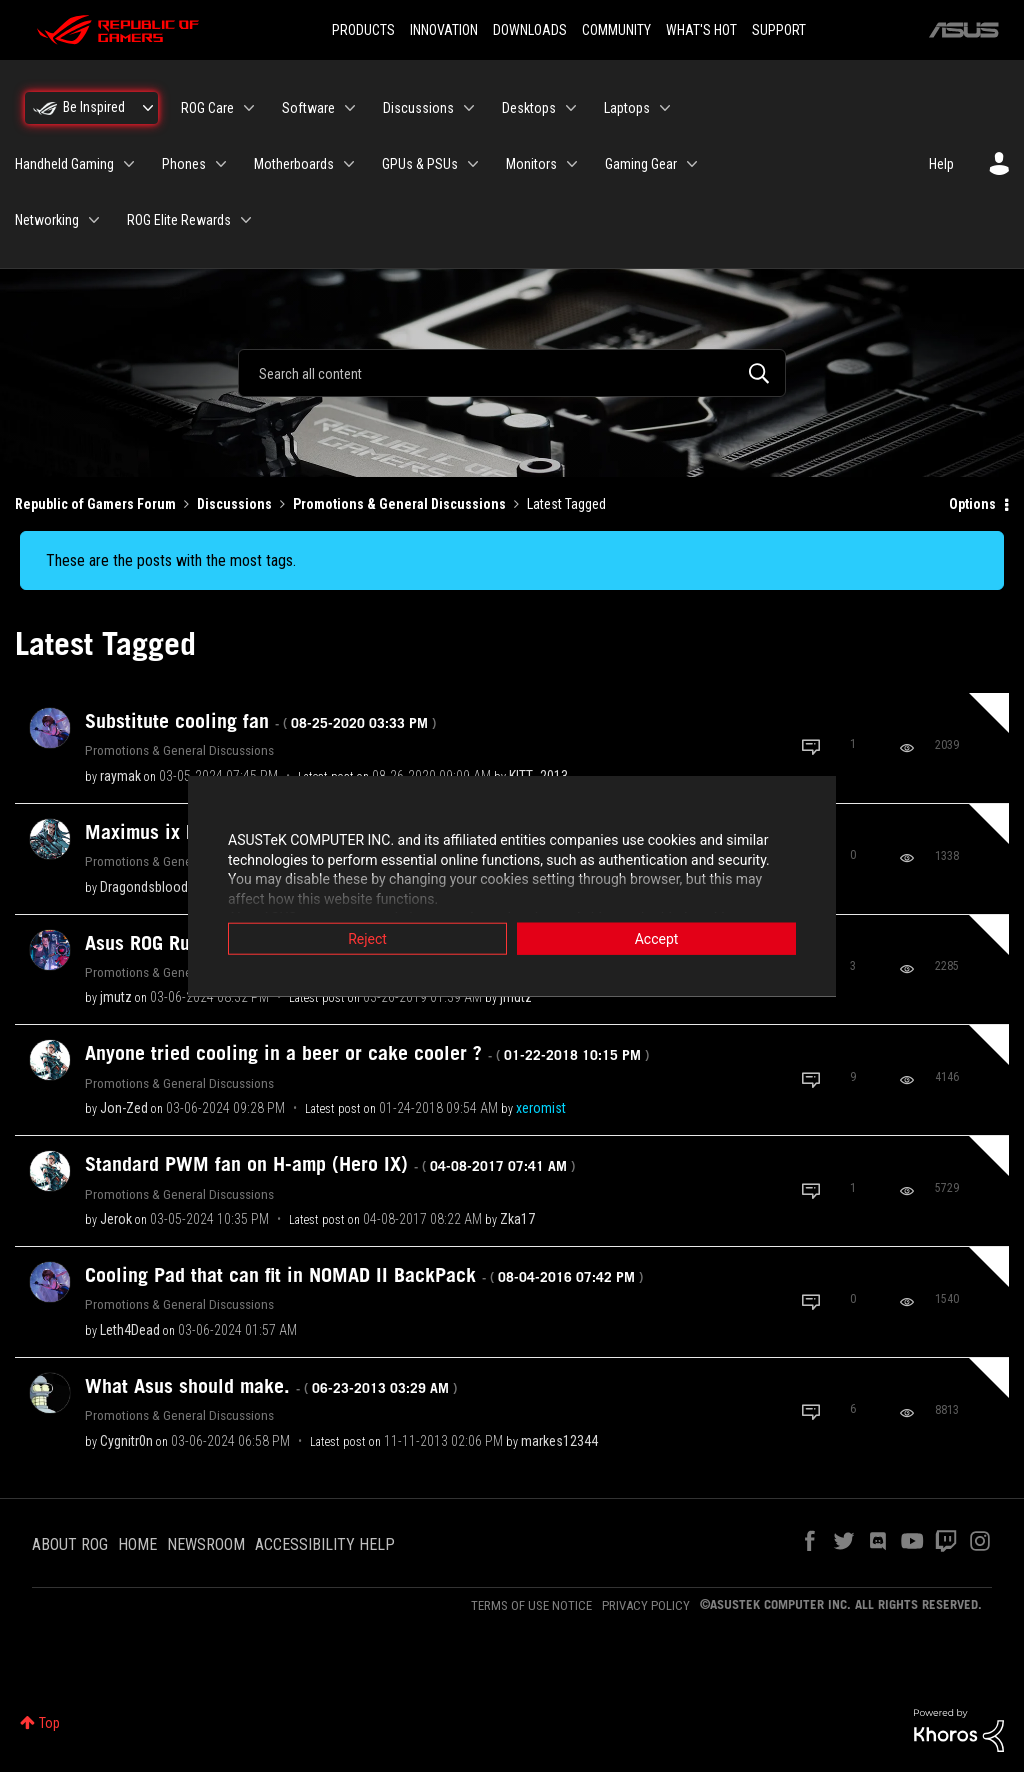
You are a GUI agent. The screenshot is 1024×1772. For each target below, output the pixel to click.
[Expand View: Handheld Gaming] (129, 164)
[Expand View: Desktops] (571, 108)
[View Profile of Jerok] (116, 1219)
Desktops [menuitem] (529, 108)
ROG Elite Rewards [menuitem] (179, 220)
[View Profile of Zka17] (517, 1219)
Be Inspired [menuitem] (94, 107)
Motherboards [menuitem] (294, 164)
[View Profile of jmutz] (116, 997)
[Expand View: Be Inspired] (148, 108)
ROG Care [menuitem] (207, 108)
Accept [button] (657, 940)
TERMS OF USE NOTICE (531, 1605)
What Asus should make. (271, 1386)
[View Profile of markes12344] (559, 1441)
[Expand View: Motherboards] (349, 164)
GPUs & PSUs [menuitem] (420, 164)
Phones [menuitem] (184, 164)
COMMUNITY (616, 30)
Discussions (234, 504)
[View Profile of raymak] (120, 776)
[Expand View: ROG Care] (249, 108)
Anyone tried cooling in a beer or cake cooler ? (367, 1053)
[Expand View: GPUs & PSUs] (473, 164)
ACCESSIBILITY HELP (325, 1544)
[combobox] (512, 373)
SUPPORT (779, 30)
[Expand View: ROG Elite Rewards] (246, 220)
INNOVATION (444, 30)
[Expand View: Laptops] (665, 108)
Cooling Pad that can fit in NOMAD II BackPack (364, 1275)
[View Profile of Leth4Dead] (130, 1330)
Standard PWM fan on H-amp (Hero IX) (330, 1164)
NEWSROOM (206, 1544)
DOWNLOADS (530, 30)
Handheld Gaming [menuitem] (64, 164)
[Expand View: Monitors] (572, 164)
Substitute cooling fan (260, 721)
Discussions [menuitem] (418, 108)
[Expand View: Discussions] (469, 108)
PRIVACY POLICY (646, 1605)
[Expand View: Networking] (94, 220)
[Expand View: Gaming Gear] (692, 164)
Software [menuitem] (308, 108)
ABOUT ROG (70, 1544)
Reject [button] (367, 940)
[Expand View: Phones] (221, 164)
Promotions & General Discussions (399, 504)
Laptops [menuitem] (627, 108)
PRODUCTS (363, 30)
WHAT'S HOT (701, 30)
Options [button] (972, 504)
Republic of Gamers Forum (95, 504)
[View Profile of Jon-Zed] (124, 1108)
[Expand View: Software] (350, 108)
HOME (137, 1544)
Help (941, 164)
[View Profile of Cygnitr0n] (126, 1441)
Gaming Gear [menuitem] (641, 164)
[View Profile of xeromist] (541, 1108)
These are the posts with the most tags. (171, 560)
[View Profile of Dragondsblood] (144, 887)
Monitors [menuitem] (531, 164)
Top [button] (49, 1723)
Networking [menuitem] (47, 220)
